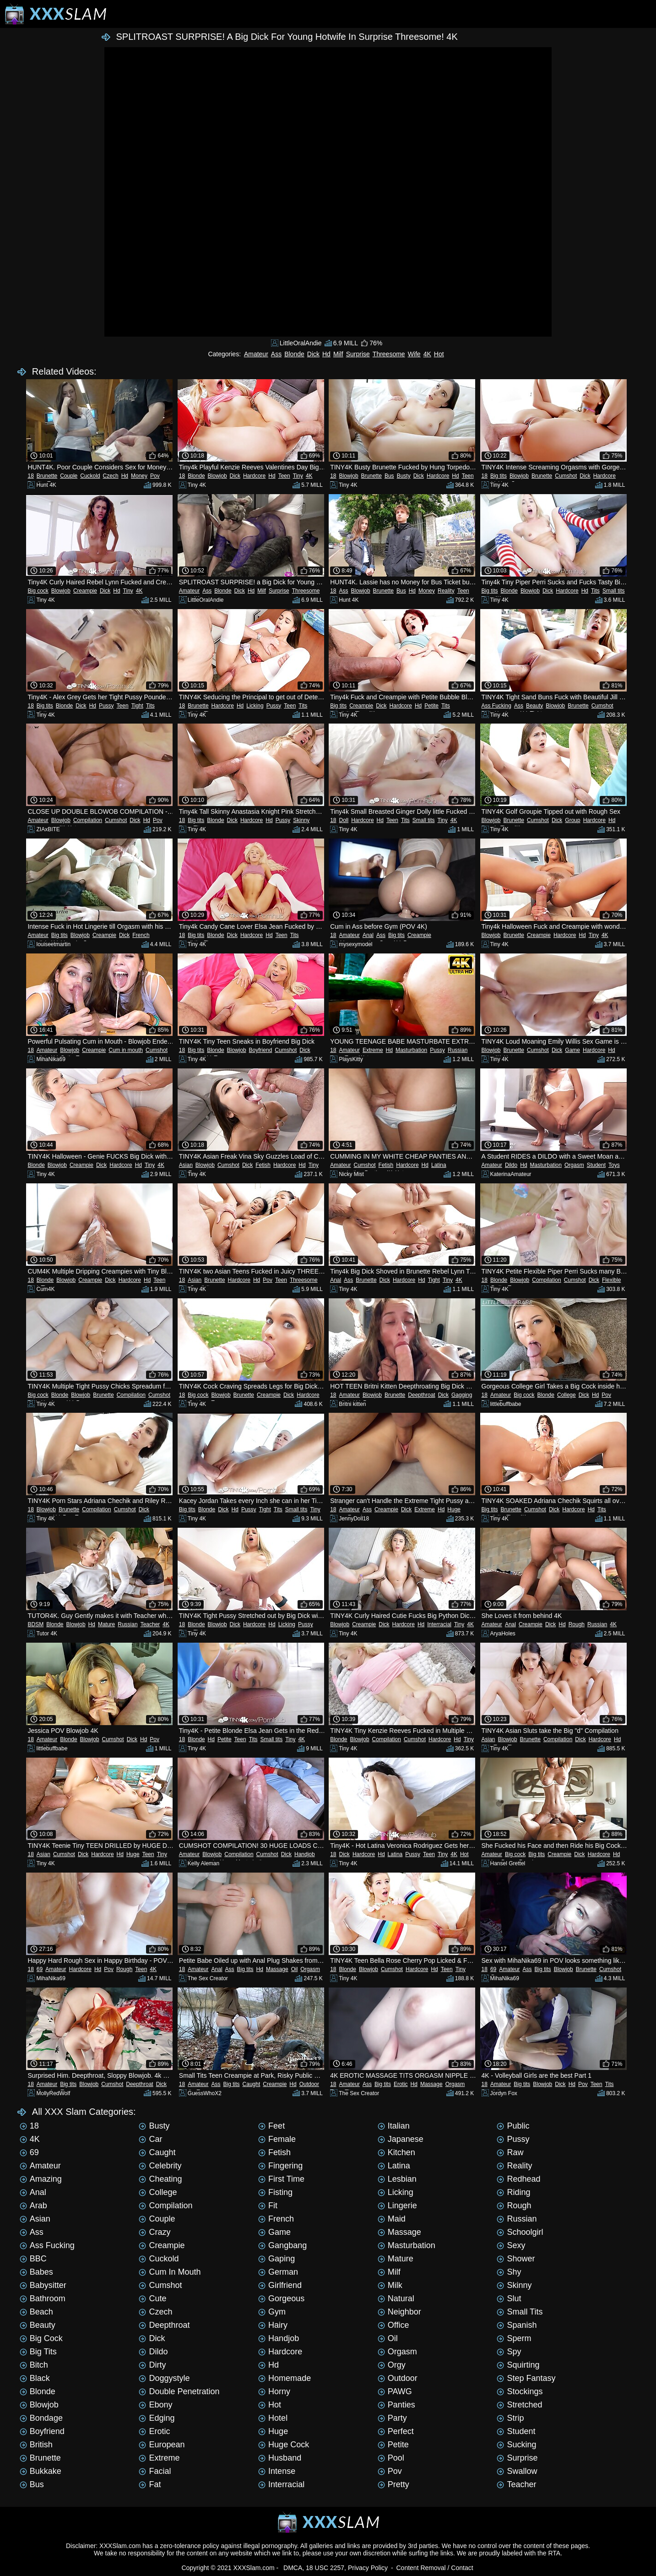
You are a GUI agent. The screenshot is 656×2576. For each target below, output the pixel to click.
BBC (33, 2258)
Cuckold (90, 476)
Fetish (263, 1165)
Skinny (301, 820)
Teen (284, 476)
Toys (614, 1165)
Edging (156, 2418)
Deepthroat (421, 1395)
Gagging (461, 1395)
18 (30, 476)
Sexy (511, 2245)
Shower (516, 2258)
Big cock (37, 591)
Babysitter (43, 2285)
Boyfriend (260, 1050)
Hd (326, 354)
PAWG (395, 2391)
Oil (294, 1969)
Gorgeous (281, 2298)
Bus (389, 476)
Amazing (41, 2179)
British (36, 2444)
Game (572, 1050)
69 (40, 1969)
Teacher (150, 1624)
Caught (251, 2084)
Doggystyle (164, 2378)
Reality (446, 591)
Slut (509, 2298)
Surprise (358, 354)
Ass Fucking (496, 706)
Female (277, 2139)
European (161, 2444)
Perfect (396, 2431)
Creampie (85, 591)
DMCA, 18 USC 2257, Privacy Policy (335, 2567)
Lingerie (397, 2205)
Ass (276, 354)
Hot (439, 354)
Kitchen (396, 2152)
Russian (457, 1050)
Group (572, 820)
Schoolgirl (520, 2232)
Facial (155, 2471)
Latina (438, 1165)
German (278, 2271)
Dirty (152, 2364)
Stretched (519, 2404)
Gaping (276, 2258)
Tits (595, 591)
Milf (338, 354)
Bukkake (40, 2471)
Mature (106, 1624)
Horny (274, 2391)
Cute (152, 2298)
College (566, 1395)
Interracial (439, 1624)
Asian (186, 1165)
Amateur (256, 354)
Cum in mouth (125, 1050)
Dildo (511, 1165)
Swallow (517, 2471)
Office (393, 2325)
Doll (344, 820)
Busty (404, 476)
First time (281, 2179)
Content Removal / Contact (434, 2567)
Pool (391, 2457)
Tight (137, 706)
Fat (150, 2484)
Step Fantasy (526, 2378)
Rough (577, 1624)
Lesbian (397, 2179)
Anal (368, 935)
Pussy (106, 706)
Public (513, 2125)
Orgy (392, 2364)
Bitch (34, 2364)
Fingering (280, 2165)
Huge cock (283, 2444)
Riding (513, 2192)
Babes (36, 2271)
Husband (279, 2457)
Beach (36, 2311)
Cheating (160, 2179)
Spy (509, 2351)
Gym (272, 2311)
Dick (313, 354)
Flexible (611, 1280)
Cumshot (566, 476)
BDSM (35, 1624)
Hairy (272, 2325)
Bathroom (42, 2298)
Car (150, 2139)
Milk (390, 2285)
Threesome (389, 354)
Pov (155, 476)
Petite (431, 706)
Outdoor (309, 2084)
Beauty (534, 706)
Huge (454, 1509)
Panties (396, 2404)
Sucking (516, 2444)
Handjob (304, 1854)
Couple (68, 476)
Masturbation (411, 1050)
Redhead (518, 2179)
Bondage (41, 2418)
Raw (510, 2152)
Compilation (87, 820)
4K (427, 354)
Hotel (272, 2418)
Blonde (294, 354)
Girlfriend (280, 2285)
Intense (276, 2471)
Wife (414, 354)
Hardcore (254, 476)
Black (35, 2378)
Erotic (401, 2084)
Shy (509, 2271)
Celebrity (160, 2165)
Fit (267, 2205)
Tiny (298, 476)
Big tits (498, 476)
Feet (271, 2125)
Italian (394, 2125)
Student (596, 1165)
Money (139, 476)
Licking (254, 706)
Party (392, 2418)
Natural (396, 2298)
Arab (33, 2205)
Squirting (518, 2364)
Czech (111, 476)
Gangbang (282, 2245)
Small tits (613, 591)
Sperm (514, 2338)
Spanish (517, 2325)
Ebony (155, 2404)
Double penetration (179, 2391)
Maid (392, 2218)
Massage (277, 1969)
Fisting (275, 2192)
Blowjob (217, 476)
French (140, 935)
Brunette (47, 476)
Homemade (284, 2378)
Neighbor (399, 2311)
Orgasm (574, 1165)
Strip (510, 2418)
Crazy (154, 2232)
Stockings (519, 2391)
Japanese (400, 2139)
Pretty (393, 2484)
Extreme (373, 1050)
